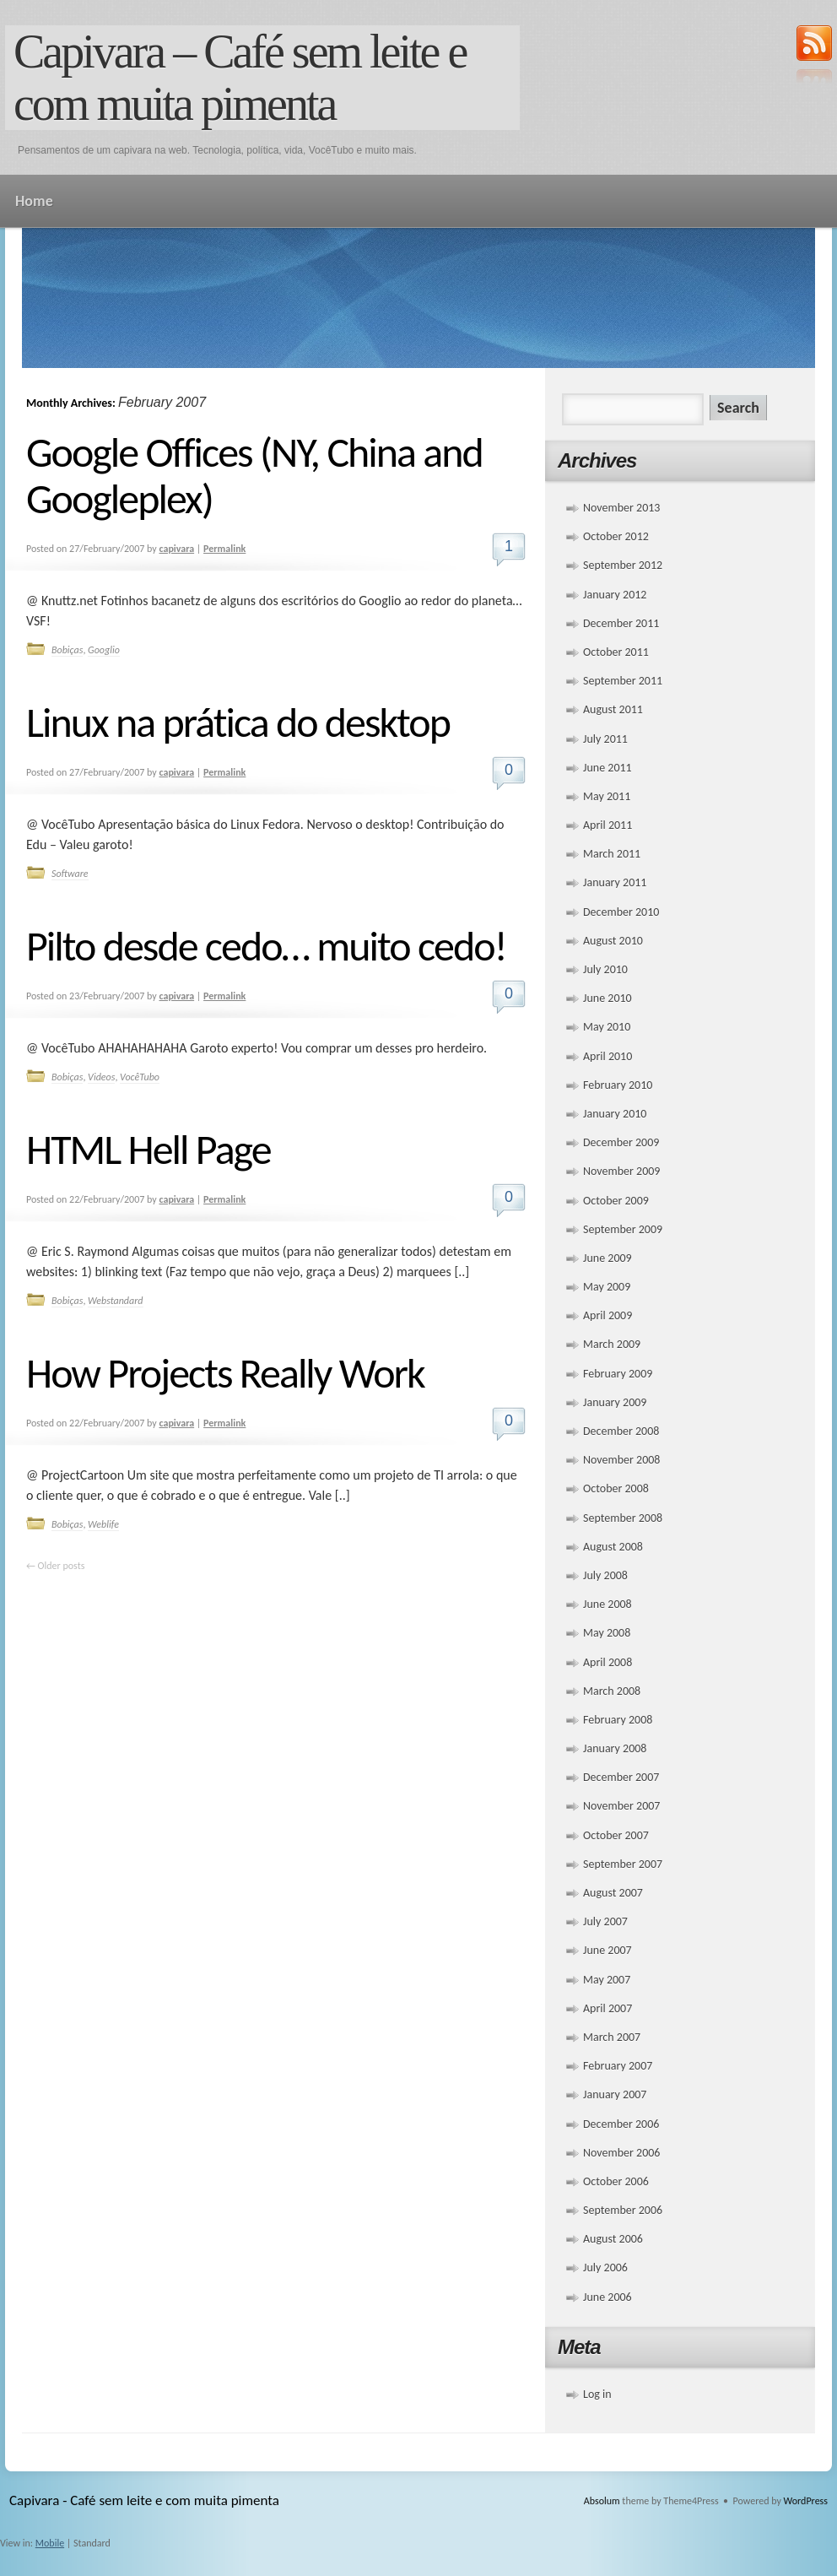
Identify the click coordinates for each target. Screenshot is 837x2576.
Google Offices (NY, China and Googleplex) (254, 475)
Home (34, 201)
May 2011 (606, 796)
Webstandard (115, 1301)
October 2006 (616, 2181)
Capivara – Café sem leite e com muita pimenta (240, 77)
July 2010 (605, 969)
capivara (177, 549)
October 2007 (616, 1835)
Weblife (103, 1524)
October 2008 (616, 1488)
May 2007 (606, 1980)
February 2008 (617, 1720)
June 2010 (607, 998)
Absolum (602, 2501)
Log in (597, 2394)
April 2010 (607, 1056)
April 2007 (607, 2008)
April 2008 (607, 1662)
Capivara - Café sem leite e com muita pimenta (144, 2500)
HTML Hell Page (148, 1149)
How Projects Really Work (225, 1373)
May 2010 (606, 1027)
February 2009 (617, 1373)
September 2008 (622, 1518)
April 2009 (607, 1315)
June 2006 (607, 2297)
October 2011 (616, 652)
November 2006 (621, 2153)
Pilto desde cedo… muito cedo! (266, 945)
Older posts (55, 1566)
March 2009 (611, 1344)
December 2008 (621, 1431)
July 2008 (605, 1575)
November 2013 (621, 508)
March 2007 (611, 2037)
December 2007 (621, 1777)
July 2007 (605, 1921)
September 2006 (622, 2210)
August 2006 (613, 2239)
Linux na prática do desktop (238, 722)
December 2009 (621, 1142)
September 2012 (622, 565)
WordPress (806, 2501)
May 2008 (606, 1633)
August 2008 (613, 1547)
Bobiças (67, 650)
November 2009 (621, 1171)
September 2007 (622, 1864)
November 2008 (621, 1460)
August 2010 (613, 941)
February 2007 (617, 2066)
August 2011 (613, 709)
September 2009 (622, 1229)
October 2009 (616, 1200)
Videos (101, 1077)
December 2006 (621, 2124)
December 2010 (621, 912)
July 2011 (605, 739)
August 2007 (613, 1893)
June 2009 (607, 1258)
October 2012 (616, 536)
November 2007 (621, 1806)
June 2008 (607, 1604)
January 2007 (614, 2094)
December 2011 (621, 623)
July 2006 (605, 2267)
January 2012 (614, 594)
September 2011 (622, 681)
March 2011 (611, 854)
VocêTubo (139, 1077)
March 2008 (611, 1691)
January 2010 (614, 1114)
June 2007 (607, 1950)
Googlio (104, 650)
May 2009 (606, 1287)
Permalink (224, 549)
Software (70, 873)
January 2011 (614, 882)
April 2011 (607, 825)
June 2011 (607, 767)
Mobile (49, 2543)
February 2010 (617, 1085)
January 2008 (614, 1748)
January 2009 (614, 1402)
